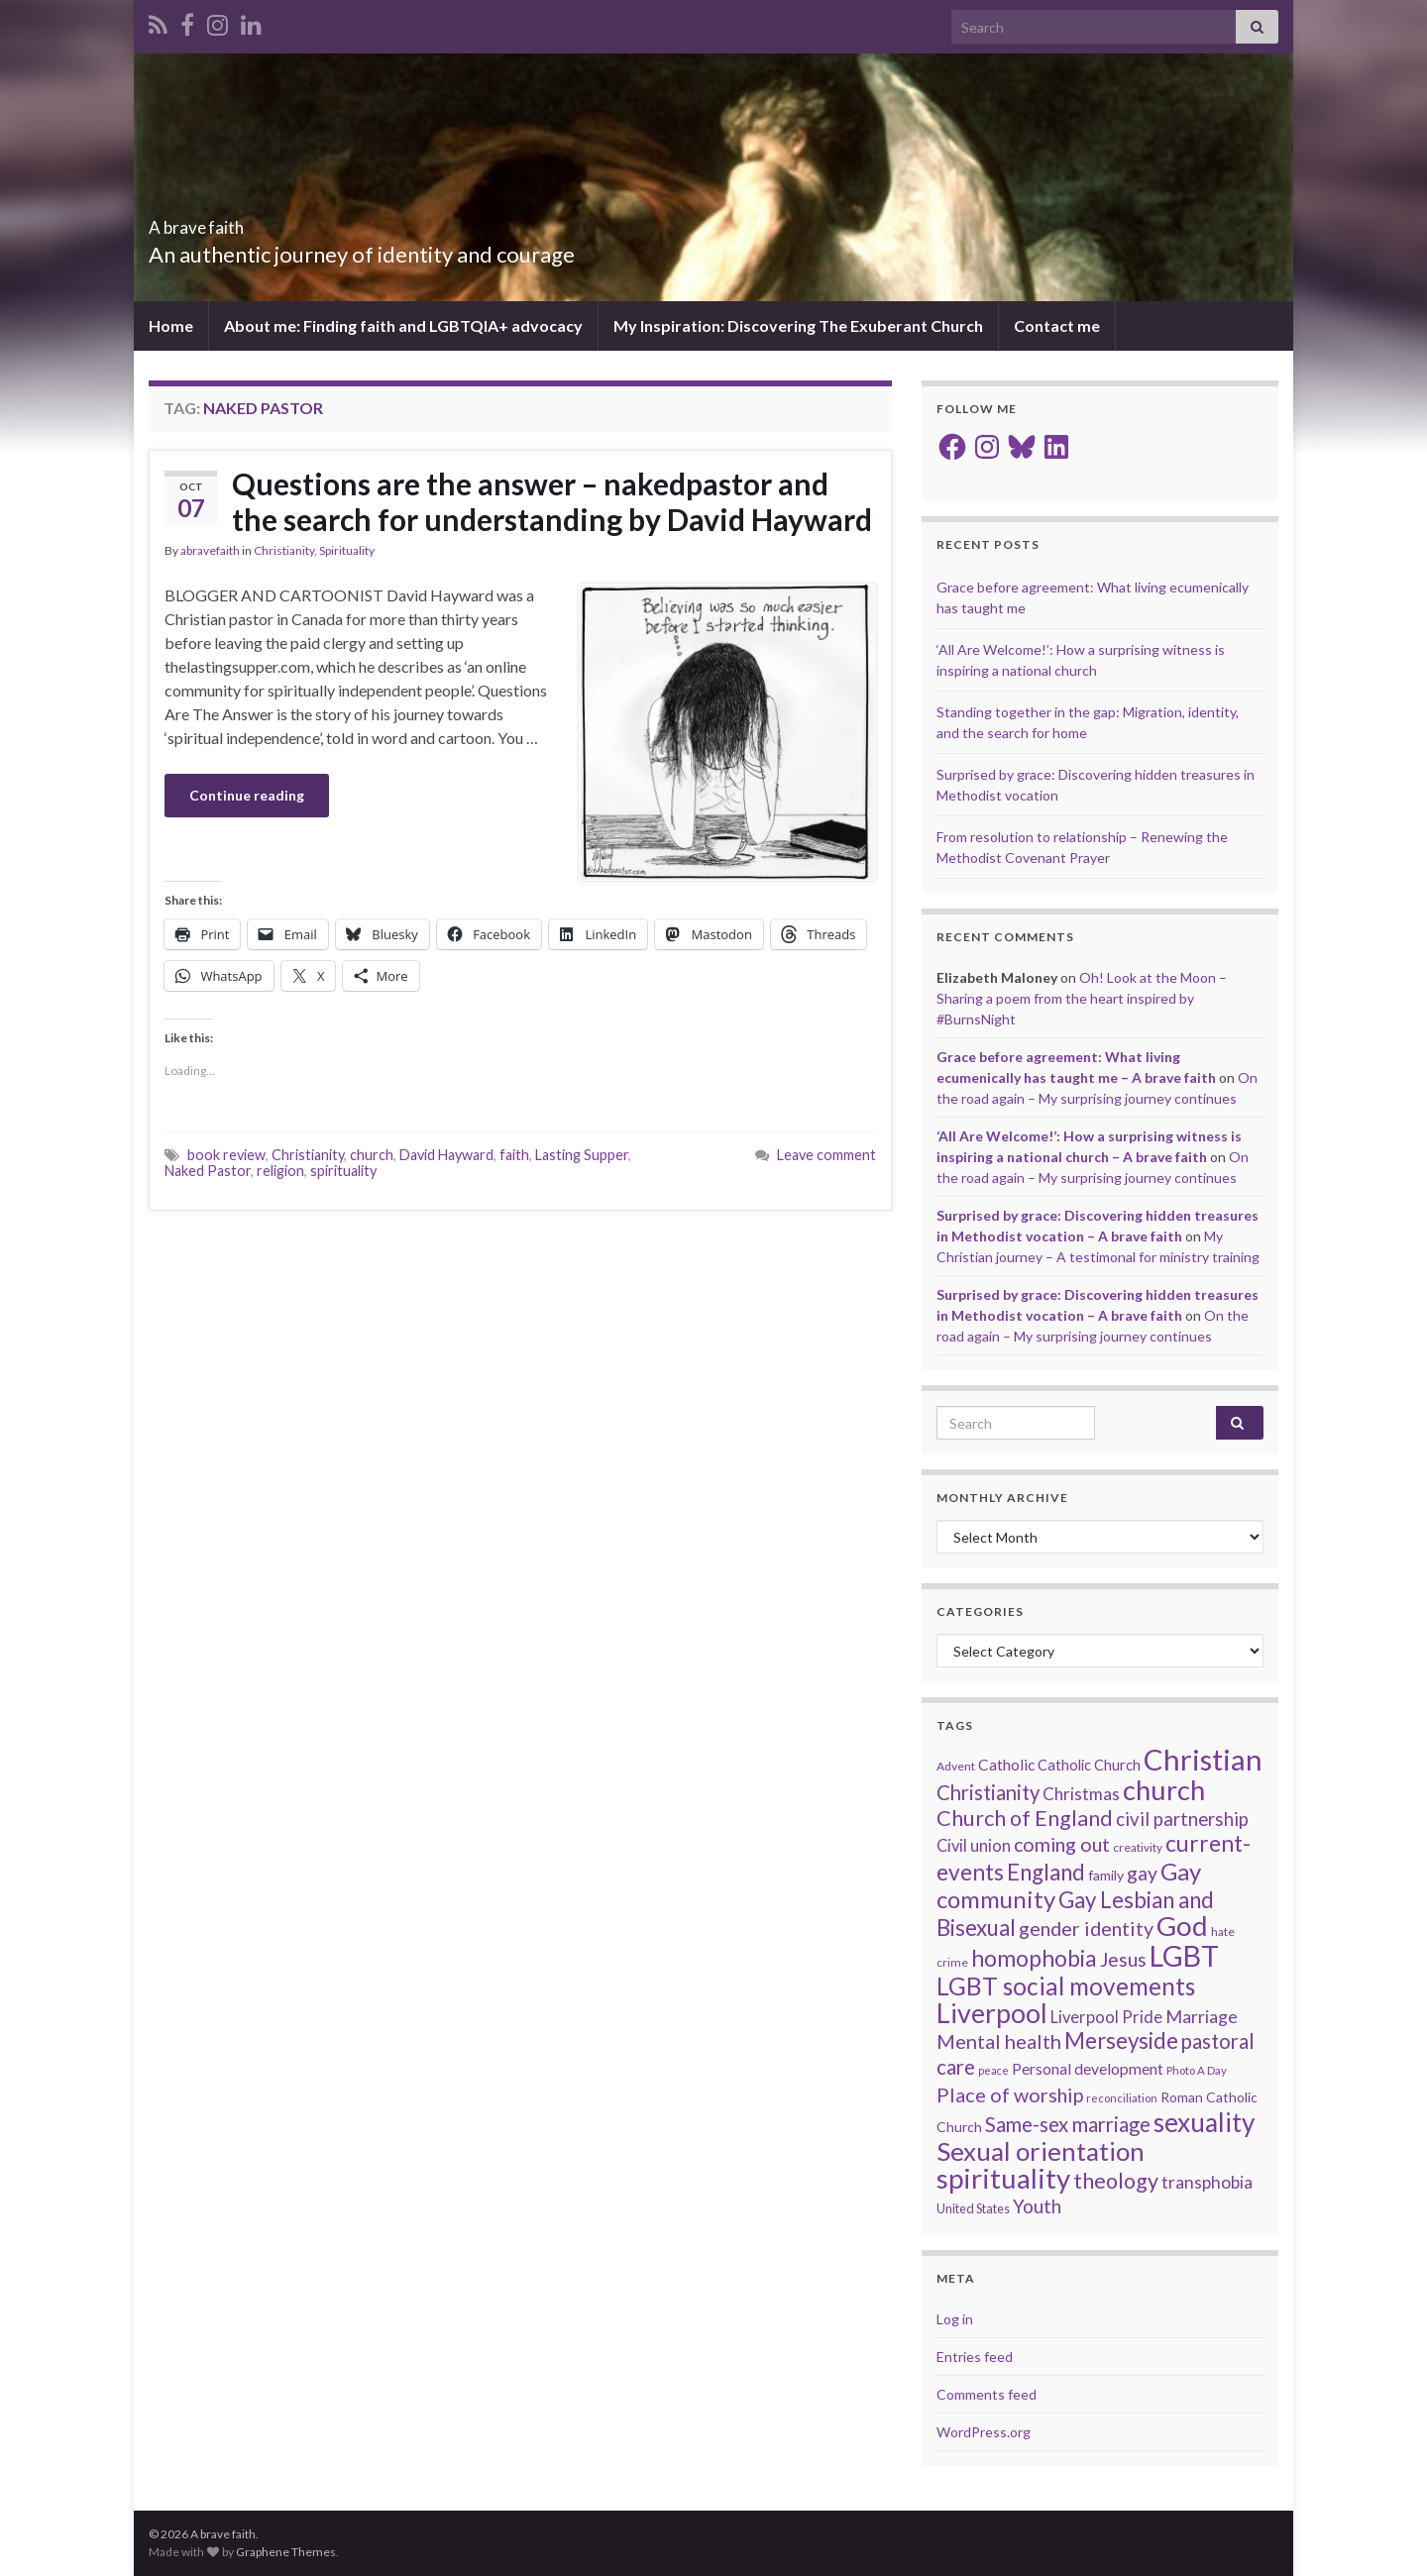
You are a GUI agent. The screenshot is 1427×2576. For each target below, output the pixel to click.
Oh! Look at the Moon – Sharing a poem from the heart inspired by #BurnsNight (1081, 998)
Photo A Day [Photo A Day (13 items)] (1196, 2070)
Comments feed (986, 2394)
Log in (954, 2318)
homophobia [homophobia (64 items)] (1034, 1958)
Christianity (284, 550)
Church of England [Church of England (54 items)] (1024, 1818)
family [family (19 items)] (1106, 1875)
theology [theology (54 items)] (1115, 2181)
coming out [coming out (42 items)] (1062, 1844)
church (371, 1154)
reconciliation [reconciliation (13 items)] (1121, 2098)
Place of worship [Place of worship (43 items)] (1009, 2094)
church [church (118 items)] (1164, 1789)
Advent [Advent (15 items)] (955, 1766)
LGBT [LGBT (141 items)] (1184, 1956)
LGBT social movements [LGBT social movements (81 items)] (1065, 1986)
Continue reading (246, 795)
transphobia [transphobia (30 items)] (1207, 2182)
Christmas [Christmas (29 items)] (1081, 1793)
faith (514, 1154)
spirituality (343, 1170)
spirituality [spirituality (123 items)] (1003, 2178)
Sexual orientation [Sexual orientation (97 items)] (1040, 2151)
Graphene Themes (286, 2551)
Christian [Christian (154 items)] (1203, 1759)
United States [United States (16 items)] (973, 2208)
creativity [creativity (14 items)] (1137, 1847)
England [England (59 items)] (1046, 1872)
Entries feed (974, 2356)
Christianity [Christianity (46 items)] (988, 1792)
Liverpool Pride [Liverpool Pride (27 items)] (1106, 2017)
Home (171, 325)
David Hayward (446, 1154)
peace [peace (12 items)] (993, 2070)
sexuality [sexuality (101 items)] (1204, 2122)
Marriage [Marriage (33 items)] (1201, 2016)
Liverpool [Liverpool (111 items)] (991, 2012)
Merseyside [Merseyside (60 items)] (1121, 2040)
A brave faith (229, 221)
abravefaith (210, 550)
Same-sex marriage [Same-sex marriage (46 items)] (1068, 2124)
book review (226, 1154)
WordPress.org (983, 2431)
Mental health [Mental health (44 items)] (998, 2041)
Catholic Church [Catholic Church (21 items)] (1089, 1765)
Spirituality (347, 550)
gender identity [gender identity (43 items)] (1086, 1928)
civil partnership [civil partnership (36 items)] (1182, 1819)
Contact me (1057, 325)
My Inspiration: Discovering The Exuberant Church (798, 325)
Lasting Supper (581, 1154)
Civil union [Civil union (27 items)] (973, 1846)
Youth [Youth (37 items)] (1037, 2206)
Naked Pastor (208, 1170)
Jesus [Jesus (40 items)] (1123, 1959)
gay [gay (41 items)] (1142, 1873)
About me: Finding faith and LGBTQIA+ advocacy (403, 325)
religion (280, 1170)
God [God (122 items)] (1182, 1925)
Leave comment (826, 1154)
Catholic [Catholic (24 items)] (1006, 1764)
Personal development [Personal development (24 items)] (1087, 2069)
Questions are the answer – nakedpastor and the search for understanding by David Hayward (552, 501)
